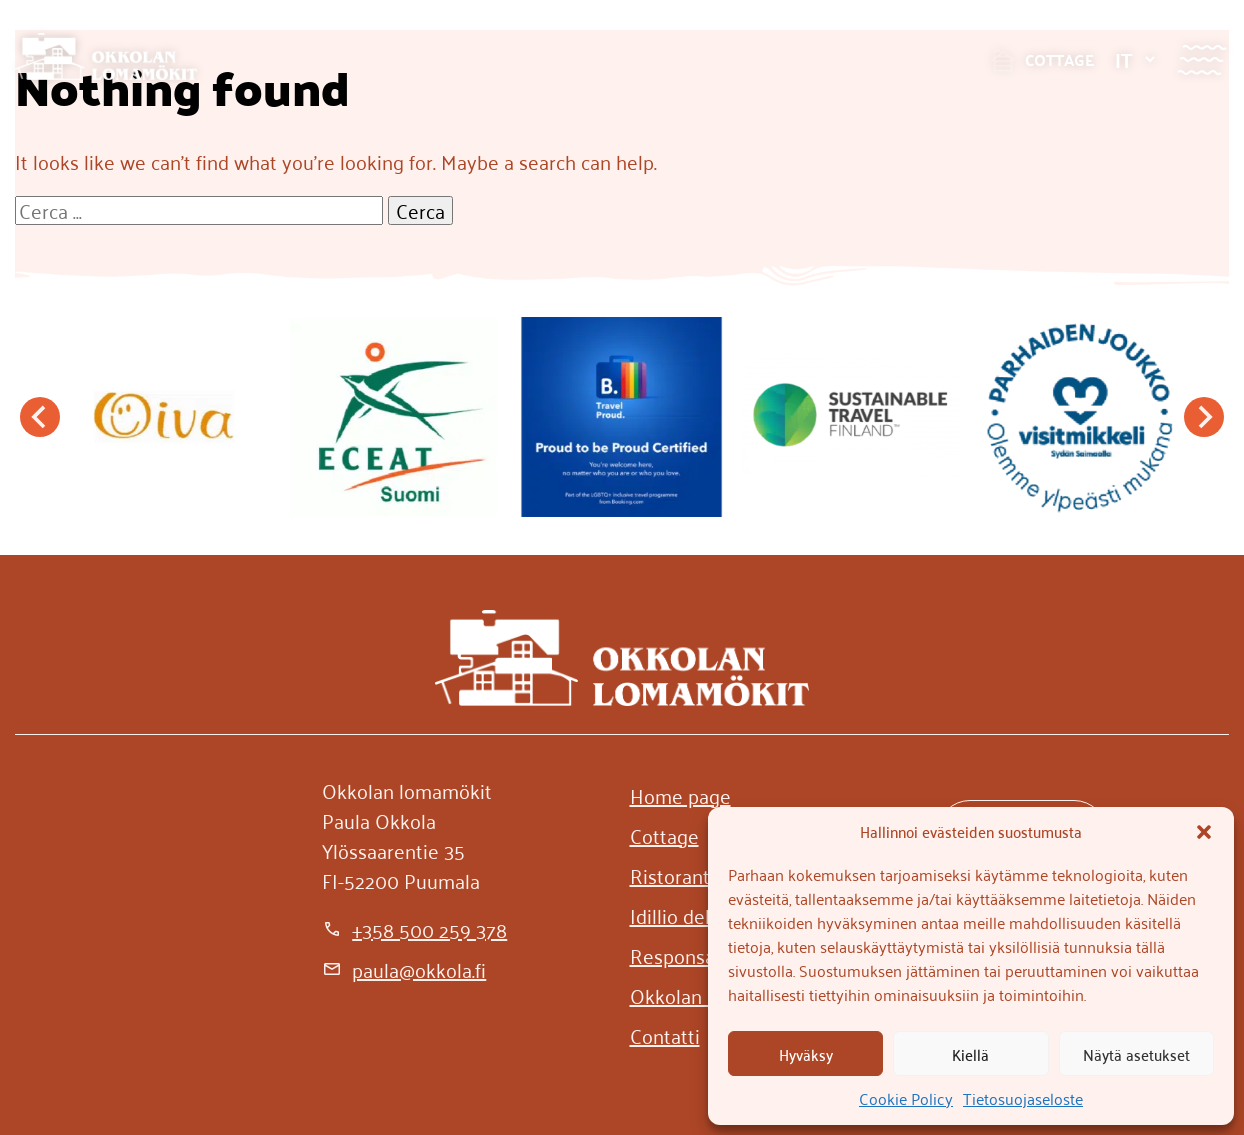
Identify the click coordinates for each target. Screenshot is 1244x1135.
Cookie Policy (906, 1098)
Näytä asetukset (1136, 1054)
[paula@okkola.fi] (404, 969)
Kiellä (970, 1054)
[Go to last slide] (40, 417)
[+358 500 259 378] (414, 929)
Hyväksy (806, 1054)
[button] (1204, 832)
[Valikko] (1201, 59)
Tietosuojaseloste (1023, 1098)
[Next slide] (1204, 417)
